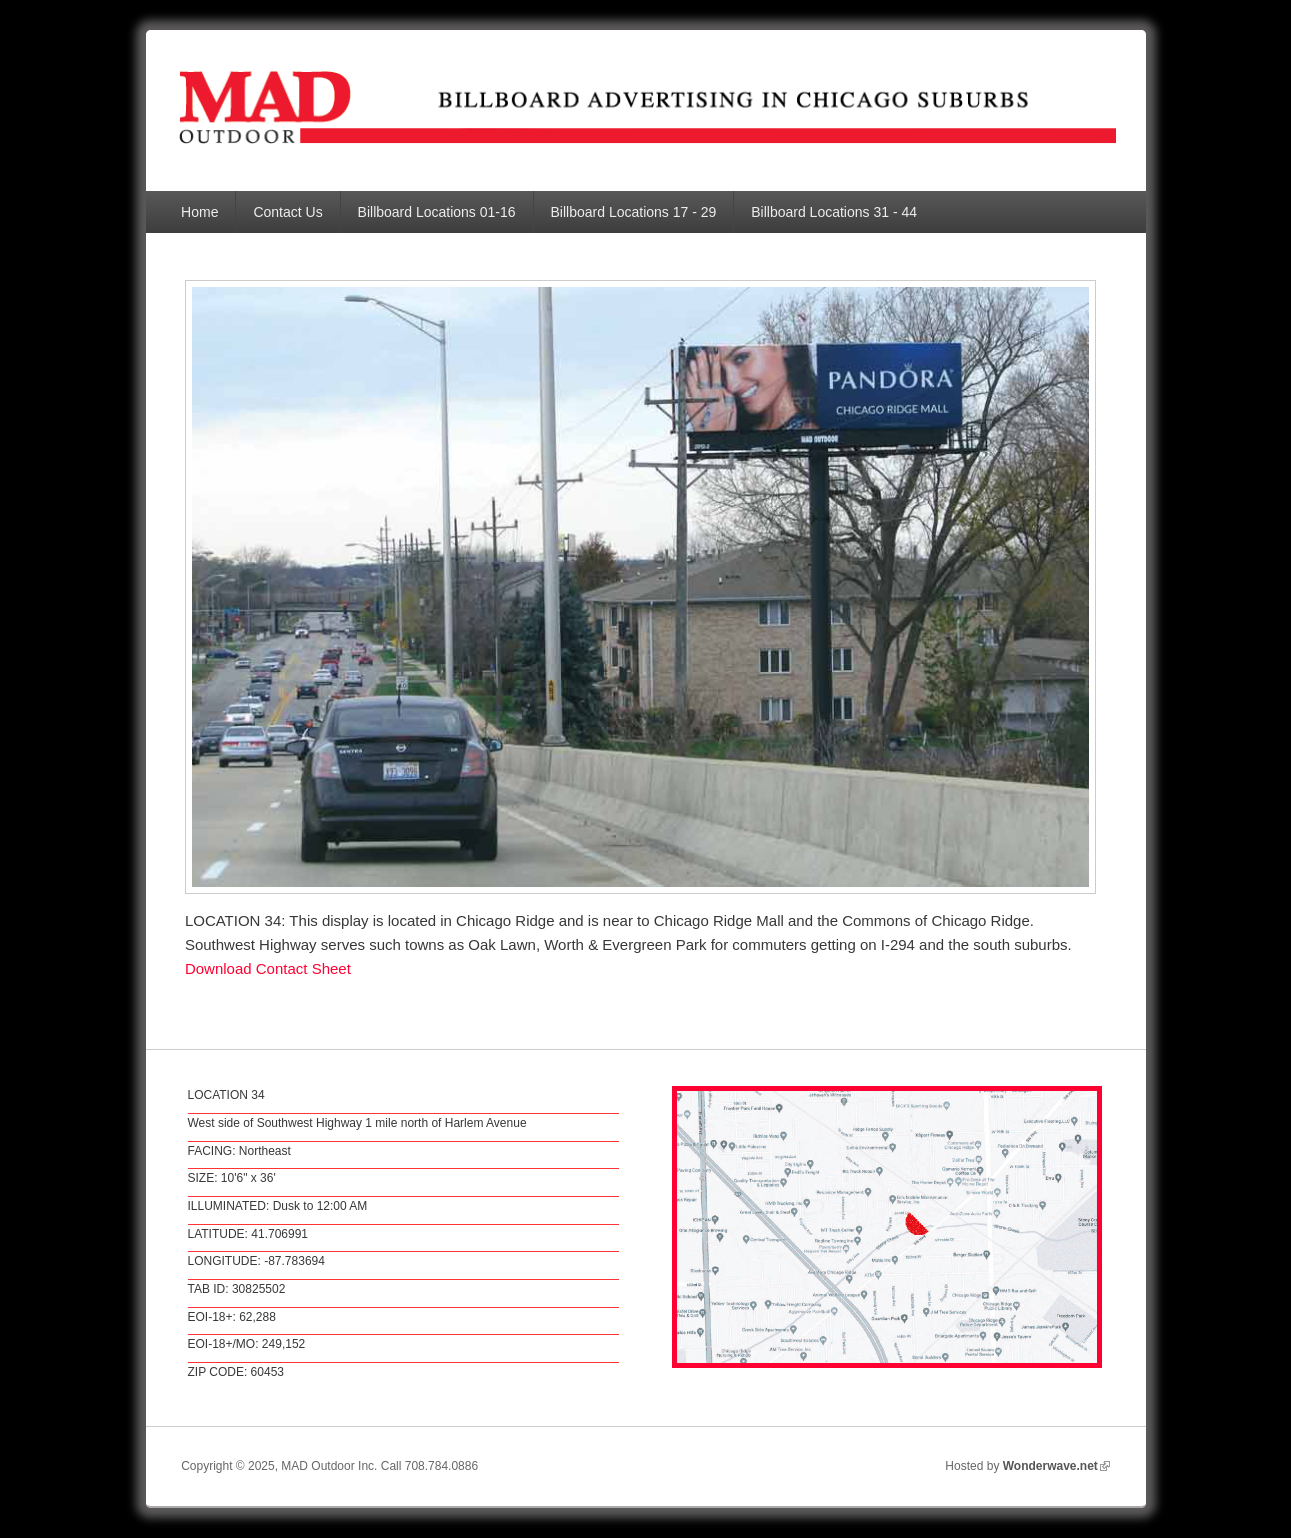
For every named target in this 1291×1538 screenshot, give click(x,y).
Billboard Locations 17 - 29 (634, 212)
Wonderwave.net (1056, 1466)
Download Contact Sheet (268, 968)
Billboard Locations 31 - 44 (834, 212)
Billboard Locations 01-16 (437, 212)
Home (199, 212)
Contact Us (287, 212)
